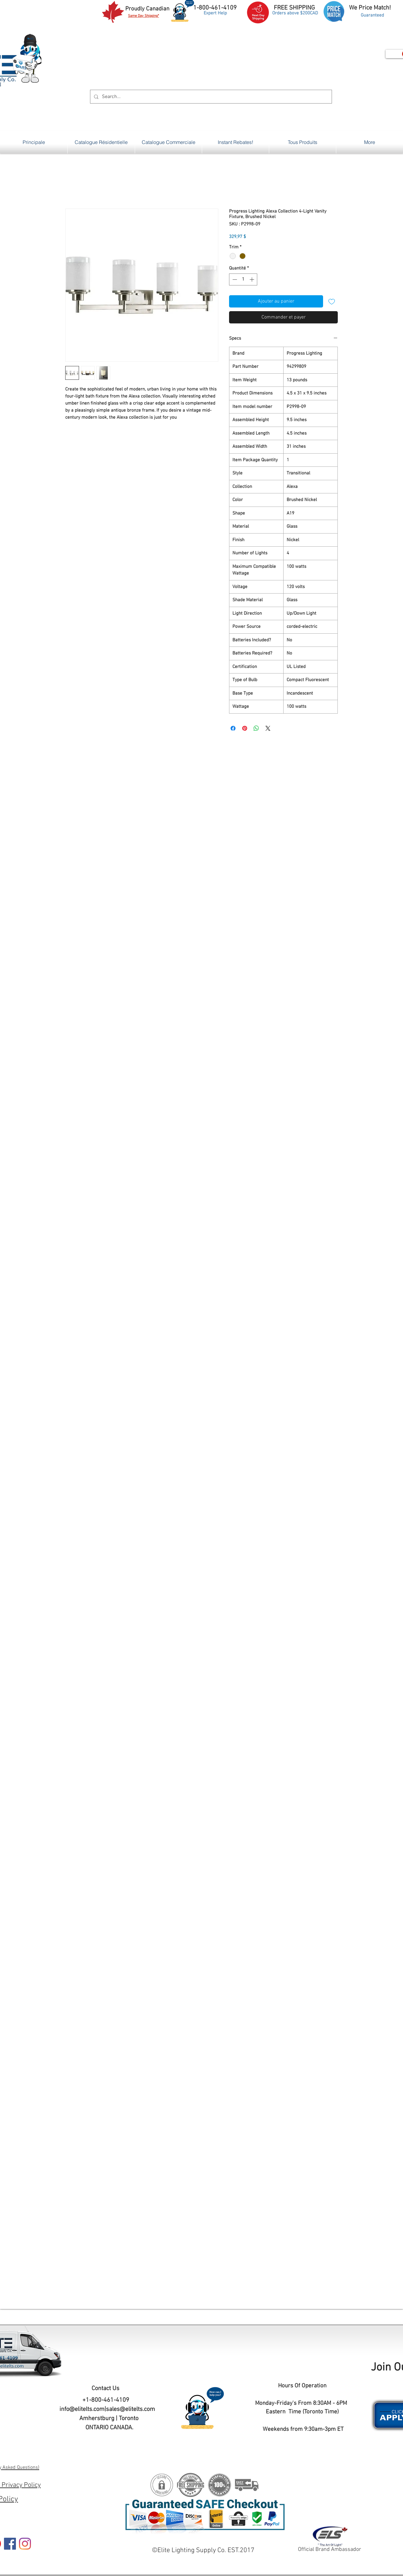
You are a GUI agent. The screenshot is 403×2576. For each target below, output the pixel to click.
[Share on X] (268, 728)
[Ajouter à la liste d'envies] (332, 301)
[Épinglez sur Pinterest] (244, 728)
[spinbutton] (243, 279)
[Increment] (252, 279)
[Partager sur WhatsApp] (256, 728)
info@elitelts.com (81, 2409)
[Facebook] (10, 2544)
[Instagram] (25, 2544)
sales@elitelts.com (130, 2409)
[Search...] (210, 96)
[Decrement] (234, 279)
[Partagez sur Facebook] (233, 728)
